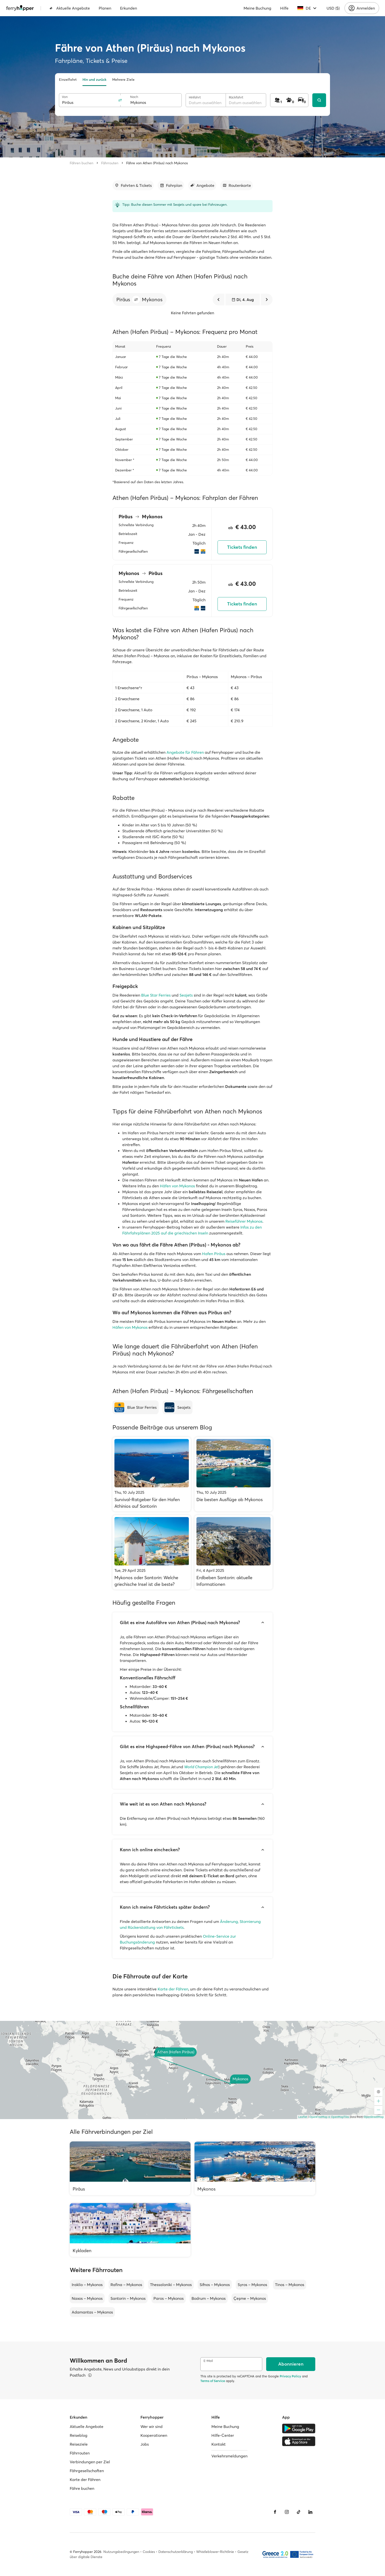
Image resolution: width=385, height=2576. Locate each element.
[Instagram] (287, 2512)
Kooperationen (153, 2435)
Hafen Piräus (213, 1253)
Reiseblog (78, 2435)
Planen (105, 8)
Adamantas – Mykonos (92, 2312)
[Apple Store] (298, 2441)
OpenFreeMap (318, 2117)
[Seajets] (177, 1407)
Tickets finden (242, 547)
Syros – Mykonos (252, 2284)
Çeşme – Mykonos (250, 2298)
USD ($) (333, 8)
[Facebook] (275, 2512)
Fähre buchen (82, 2488)
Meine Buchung (257, 8)
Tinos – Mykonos (289, 2284)
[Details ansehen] (89, 2375)
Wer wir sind (151, 2426)
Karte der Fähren (173, 1989)
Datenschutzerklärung (175, 2551)
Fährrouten (109, 163)
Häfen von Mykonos (177, 1185)
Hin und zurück (94, 79)
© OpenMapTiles (338, 2117)
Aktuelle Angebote (69, 8)
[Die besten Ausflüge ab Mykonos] (233, 1474)
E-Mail (208, 2360)
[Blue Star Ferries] (135, 1407)
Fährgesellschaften (87, 2470)
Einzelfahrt (68, 79)
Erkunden (128, 8)
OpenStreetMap (374, 2117)
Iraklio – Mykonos (87, 2284)
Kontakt (218, 2444)
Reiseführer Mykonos (243, 1221)
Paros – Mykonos (168, 2298)
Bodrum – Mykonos (209, 2298)
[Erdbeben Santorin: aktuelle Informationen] (233, 1552)
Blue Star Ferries (156, 995)
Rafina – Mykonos (126, 2284)
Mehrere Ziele (123, 79)
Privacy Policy (290, 2376)
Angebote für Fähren (185, 752)
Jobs (144, 2444)
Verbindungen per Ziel (90, 2461)
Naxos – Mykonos (87, 2298)
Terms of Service (212, 2381)
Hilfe (284, 8)
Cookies (149, 2551)
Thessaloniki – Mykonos (171, 2284)
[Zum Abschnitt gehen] (133, 185)
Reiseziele (79, 2444)
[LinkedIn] (310, 2512)
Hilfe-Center (222, 2435)
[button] (136, 299)
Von (65, 96)
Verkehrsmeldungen (229, 2455)
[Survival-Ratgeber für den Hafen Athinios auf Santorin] (151, 1474)
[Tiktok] (298, 2512)
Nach (134, 96)
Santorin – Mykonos (128, 2298)
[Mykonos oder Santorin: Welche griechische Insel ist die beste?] (151, 1552)
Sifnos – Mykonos (215, 2284)
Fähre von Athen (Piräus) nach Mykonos (157, 163)
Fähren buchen (81, 163)
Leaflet (302, 2117)
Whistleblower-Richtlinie (215, 2551)
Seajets (186, 995)
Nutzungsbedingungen (121, 2551)
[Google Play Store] (298, 2428)
